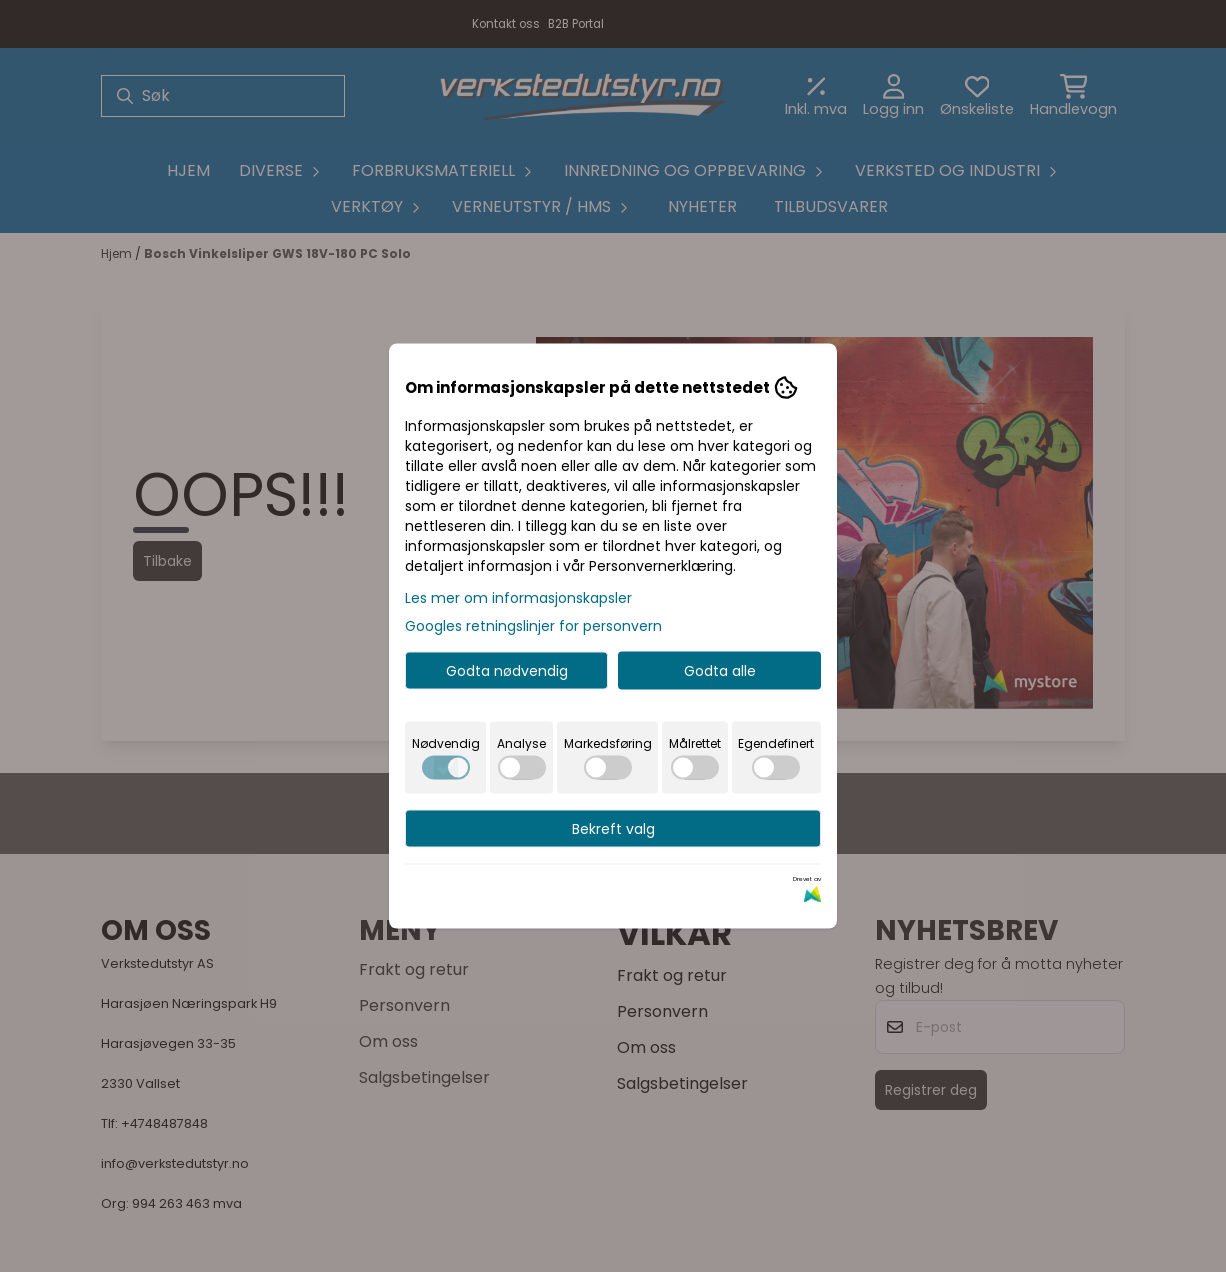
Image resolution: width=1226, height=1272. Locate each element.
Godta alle (720, 671)
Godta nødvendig (507, 671)
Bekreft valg (613, 829)
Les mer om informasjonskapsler (518, 598)
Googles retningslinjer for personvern (533, 626)
